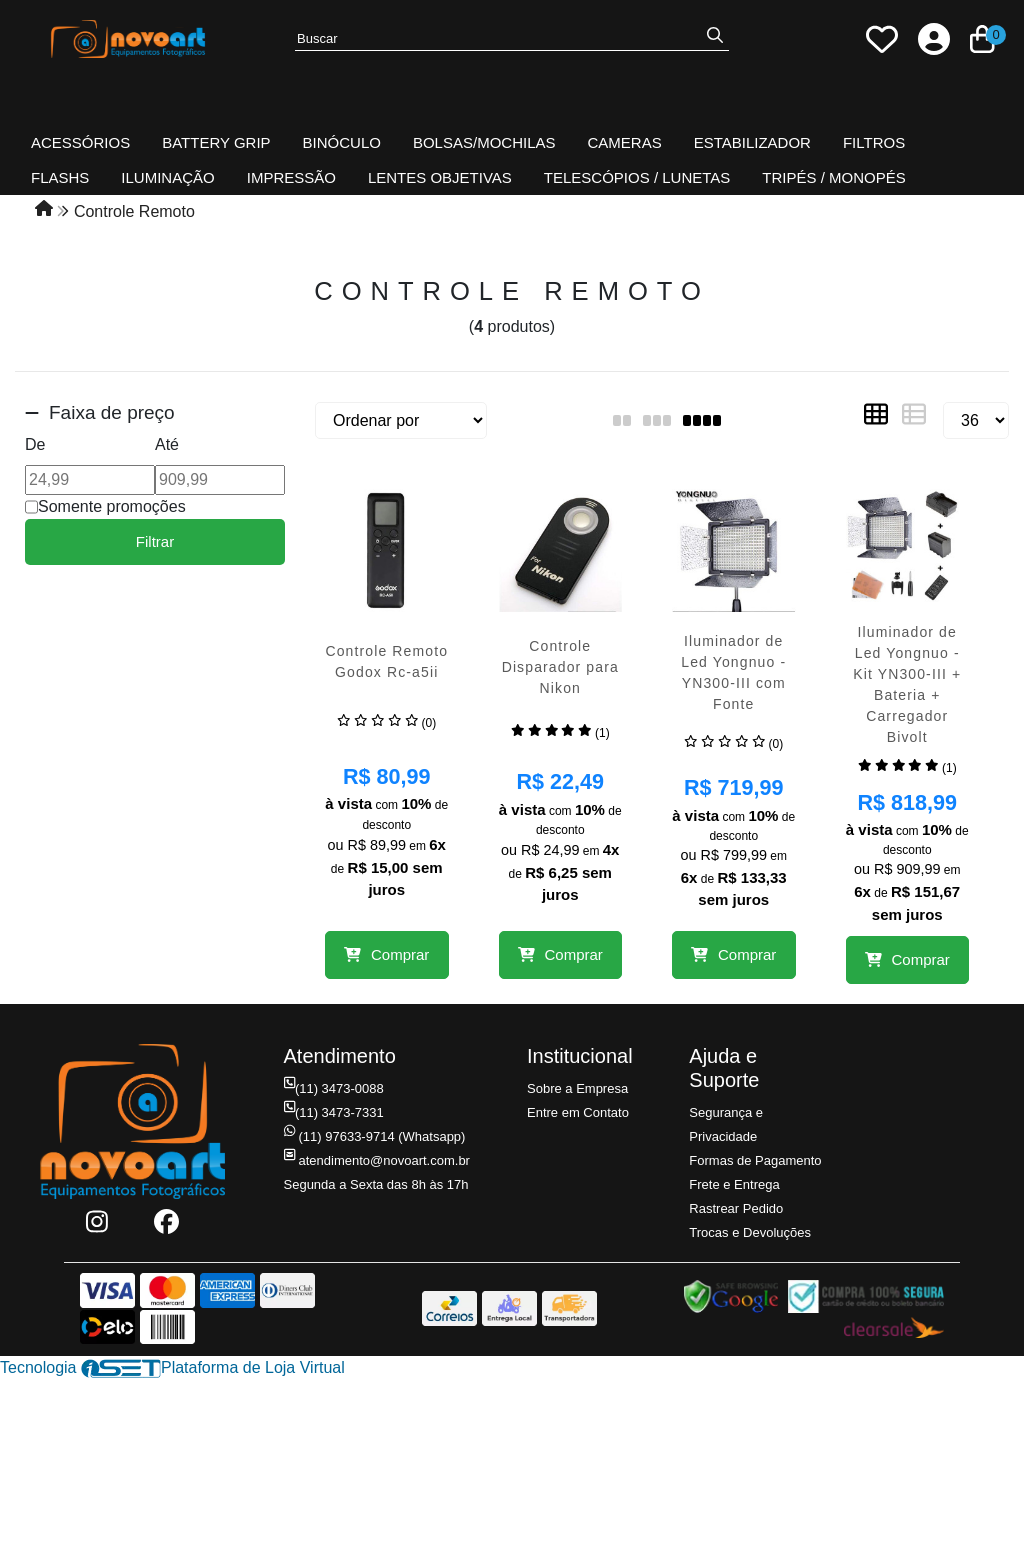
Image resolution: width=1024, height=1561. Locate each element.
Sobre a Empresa (577, 1088)
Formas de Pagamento (755, 1160)
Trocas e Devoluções (750, 1232)
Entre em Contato (578, 1112)
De (35, 444)
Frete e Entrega (734, 1184)
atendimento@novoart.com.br (377, 1160)
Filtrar (155, 541)
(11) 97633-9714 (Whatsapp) (375, 1136)
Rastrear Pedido (736, 1208)
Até (167, 444)
